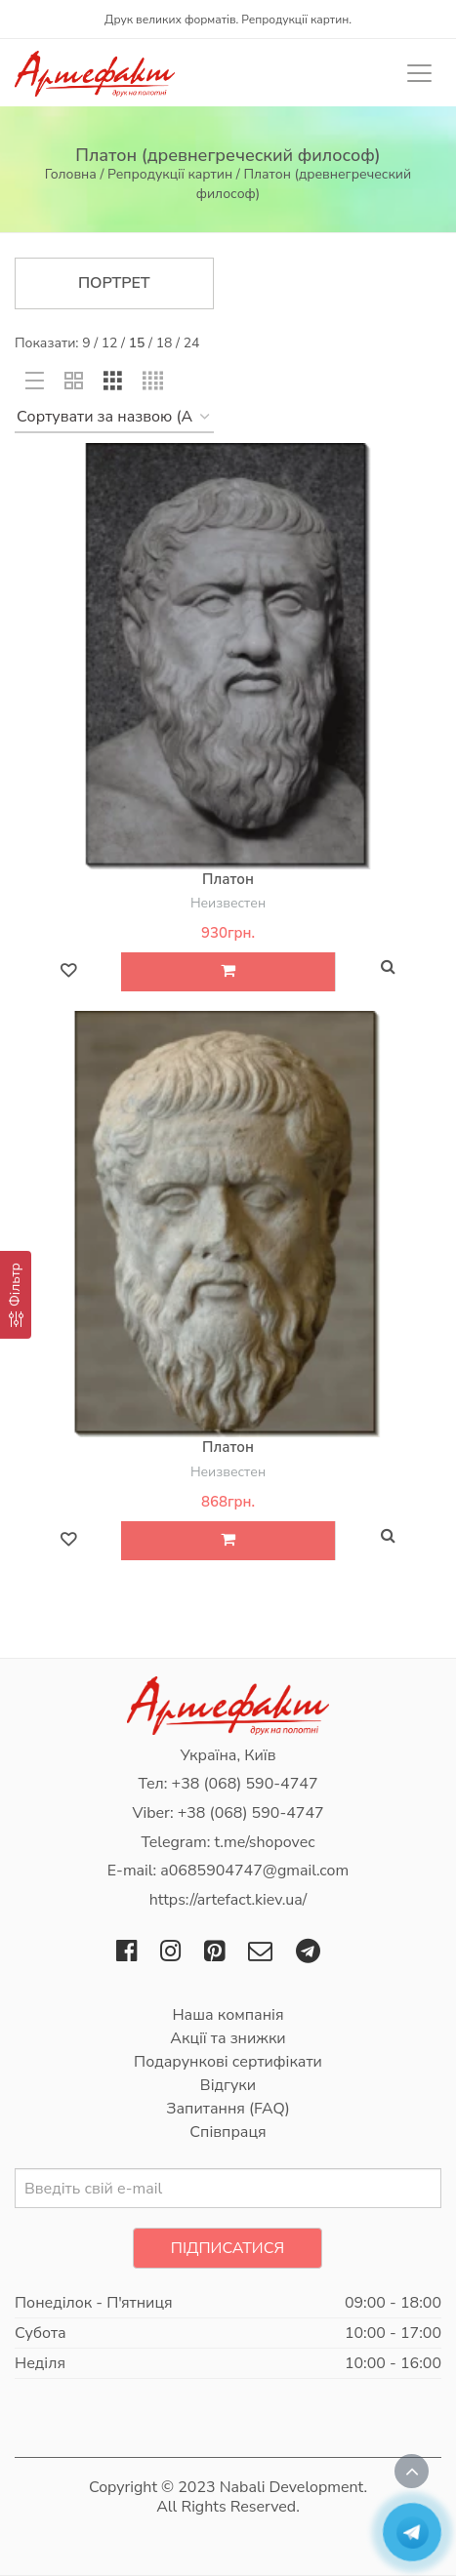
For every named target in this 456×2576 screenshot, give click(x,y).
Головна (71, 174)
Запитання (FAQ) (228, 2108)
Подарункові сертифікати (228, 2062)
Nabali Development (292, 2487)
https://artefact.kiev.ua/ (228, 1900)
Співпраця (227, 2132)
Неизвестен (228, 903)
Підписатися (227, 2248)
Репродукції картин (169, 174)
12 (110, 343)
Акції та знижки (227, 2038)
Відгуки (228, 2085)
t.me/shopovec (264, 1842)
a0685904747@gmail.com (254, 1870)
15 (137, 343)
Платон (228, 879)
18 (164, 343)
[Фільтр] (15, 1295)
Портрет (114, 283)
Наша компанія (227, 2015)
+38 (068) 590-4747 (245, 1783)
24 (192, 343)
